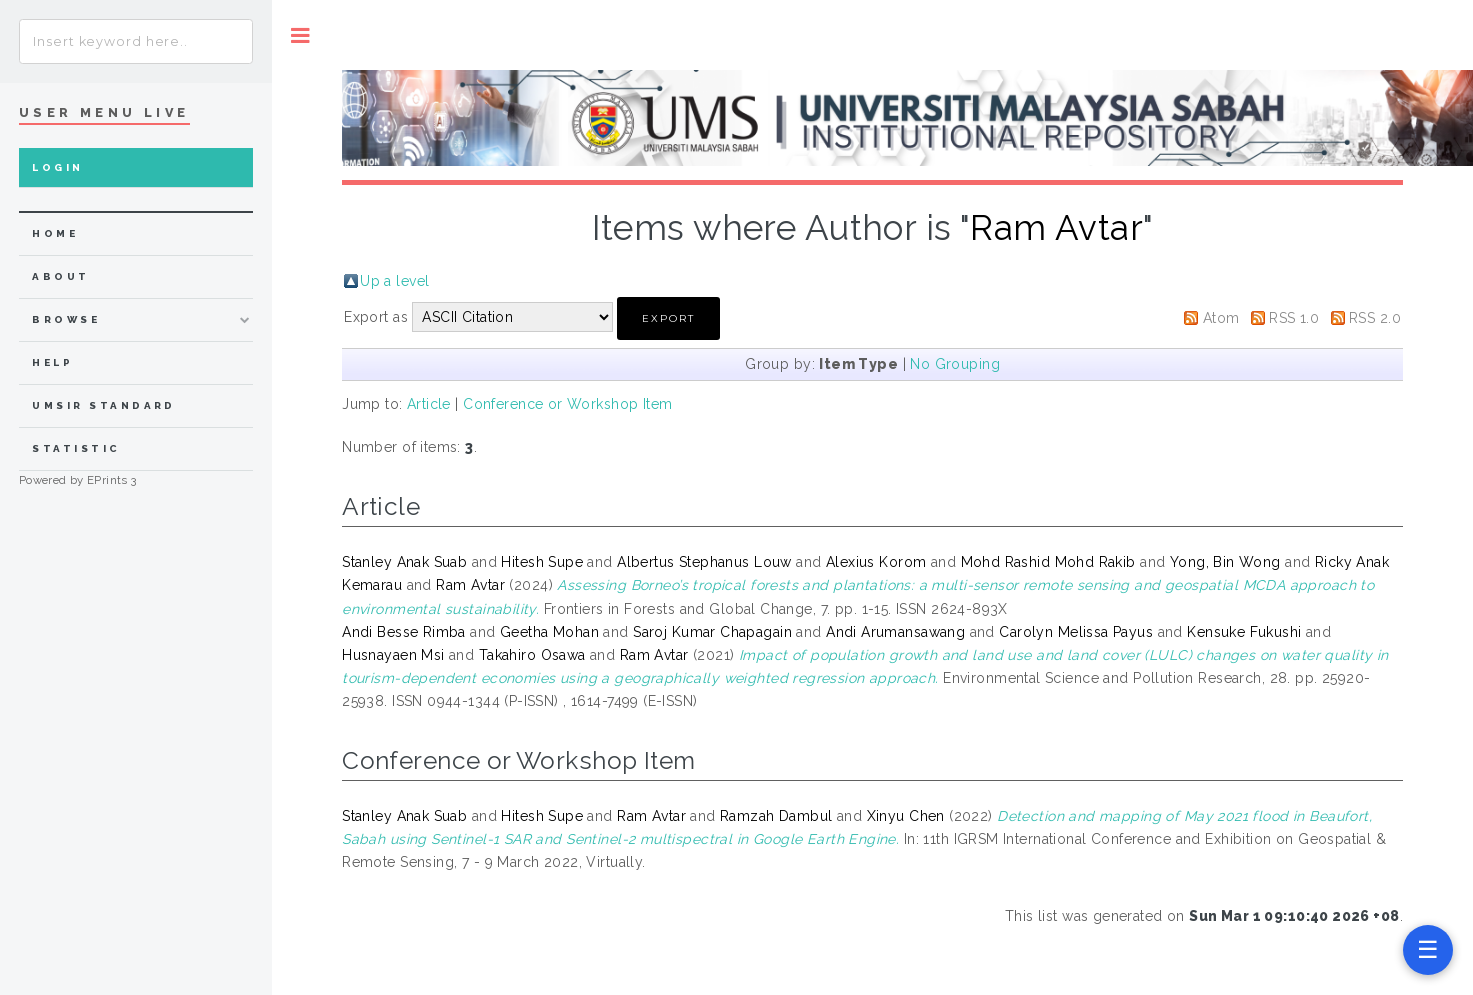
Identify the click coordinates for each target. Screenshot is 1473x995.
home (55, 233)
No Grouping (955, 364)
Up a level (394, 281)
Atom (1221, 318)
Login (57, 167)
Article (429, 404)
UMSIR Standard (104, 405)
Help (52, 362)
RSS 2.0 (1375, 318)
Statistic (76, 448)
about (60, 276)
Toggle (300, 35)
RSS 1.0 (1294, 318)
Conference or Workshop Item (567, 404)
